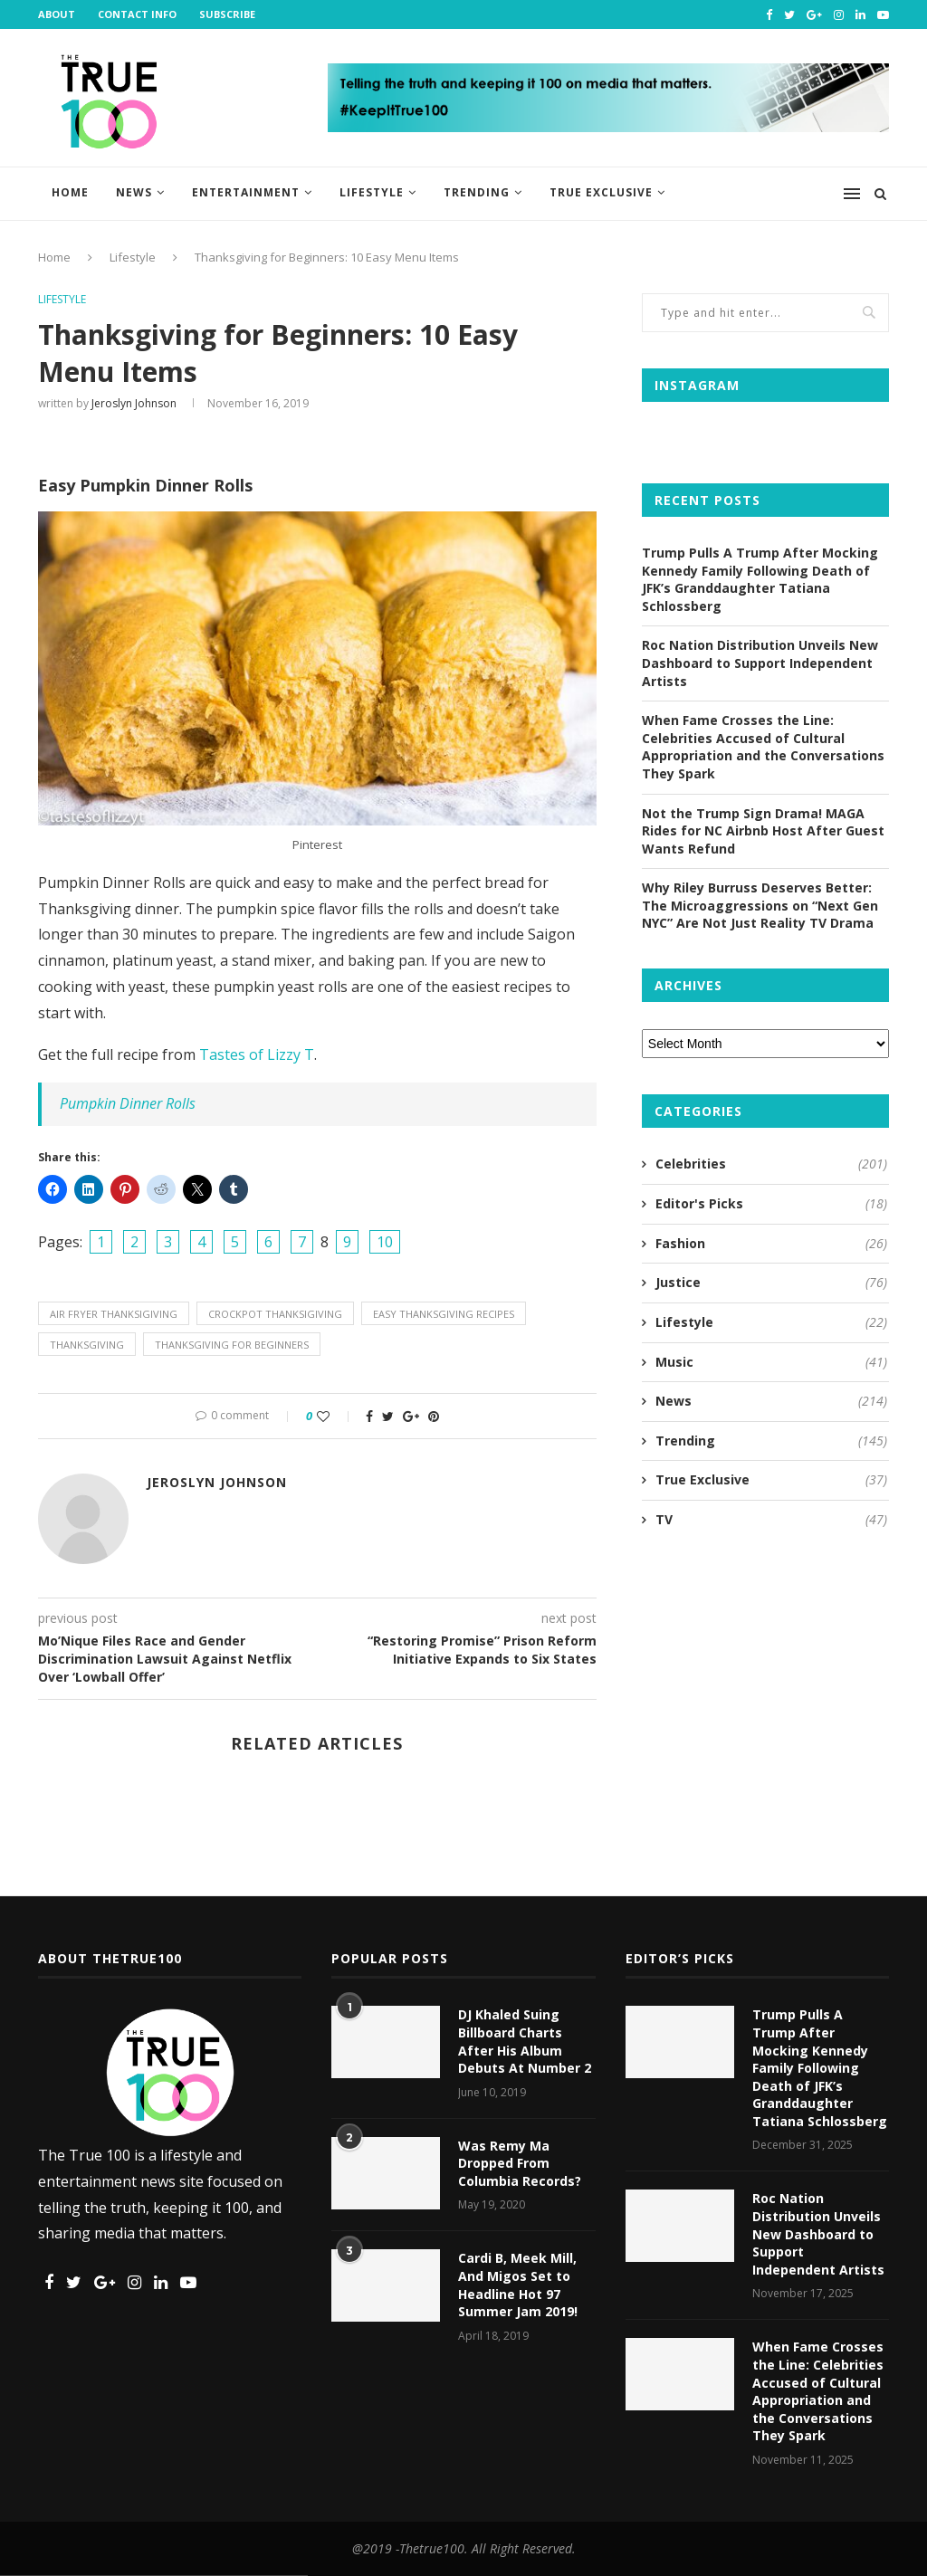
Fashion (771, 1244)
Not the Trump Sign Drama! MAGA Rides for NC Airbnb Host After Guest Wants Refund (763, 831)
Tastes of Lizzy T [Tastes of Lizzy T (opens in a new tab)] (256, 1054)
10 (385, 1242)
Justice (771, 1283)
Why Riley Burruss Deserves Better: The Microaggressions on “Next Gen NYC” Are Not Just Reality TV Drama (760, 905)
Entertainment (246, 192)
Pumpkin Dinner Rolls (128, 1103)
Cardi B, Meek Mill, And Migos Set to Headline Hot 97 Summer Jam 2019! (518, 2284)
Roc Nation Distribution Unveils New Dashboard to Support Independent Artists (760, 662)
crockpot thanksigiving (275, 1314)
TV (771, 1520)
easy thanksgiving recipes (443, 1314)
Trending (477, 192)
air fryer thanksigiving (113, 1314)
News (134, 192)
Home (70, 192)
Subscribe (227, 14)
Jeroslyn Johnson (134, 403)
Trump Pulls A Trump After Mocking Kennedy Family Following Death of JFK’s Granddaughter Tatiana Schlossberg (760, 579)
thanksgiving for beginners (232, 1344)
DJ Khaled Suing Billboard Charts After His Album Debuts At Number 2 (524, 2041)
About (56, 14)
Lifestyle (371, 192)
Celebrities (771, 1164)
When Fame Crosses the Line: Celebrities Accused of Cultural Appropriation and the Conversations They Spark (763, 746)
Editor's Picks (771, 1204)
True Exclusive (601, 192)
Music (771, 1362)
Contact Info (137, 14)
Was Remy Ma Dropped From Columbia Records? (519, 2163)
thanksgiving (87, 1344)
